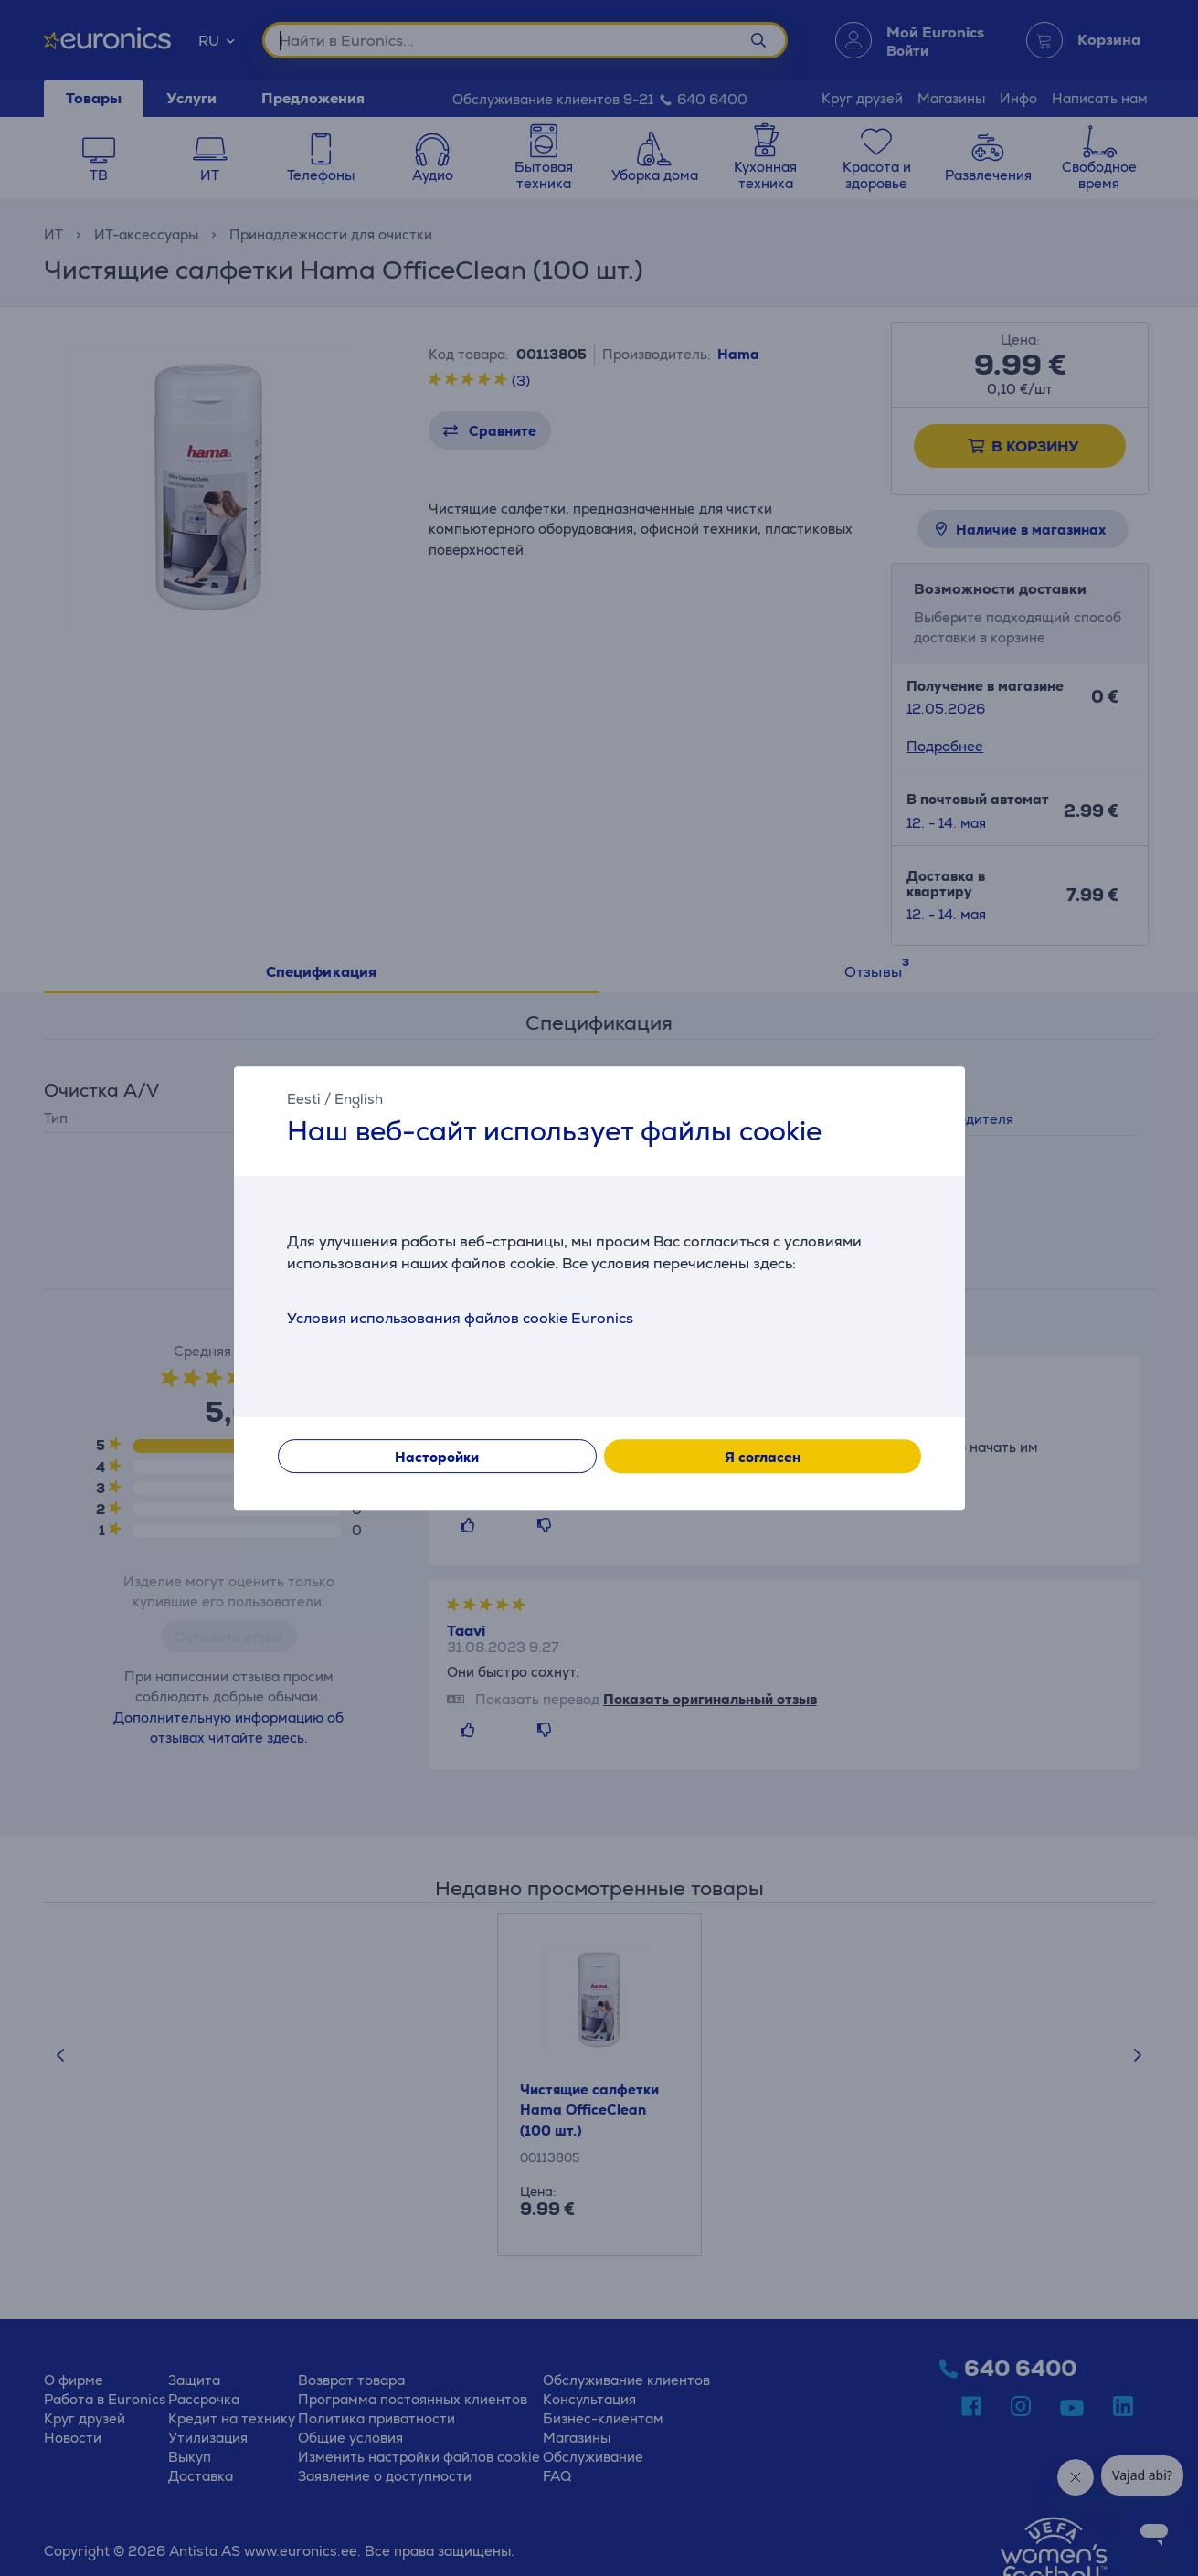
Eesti (304, 1099)
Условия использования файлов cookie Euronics (460, 1318)
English (358, 1099)
